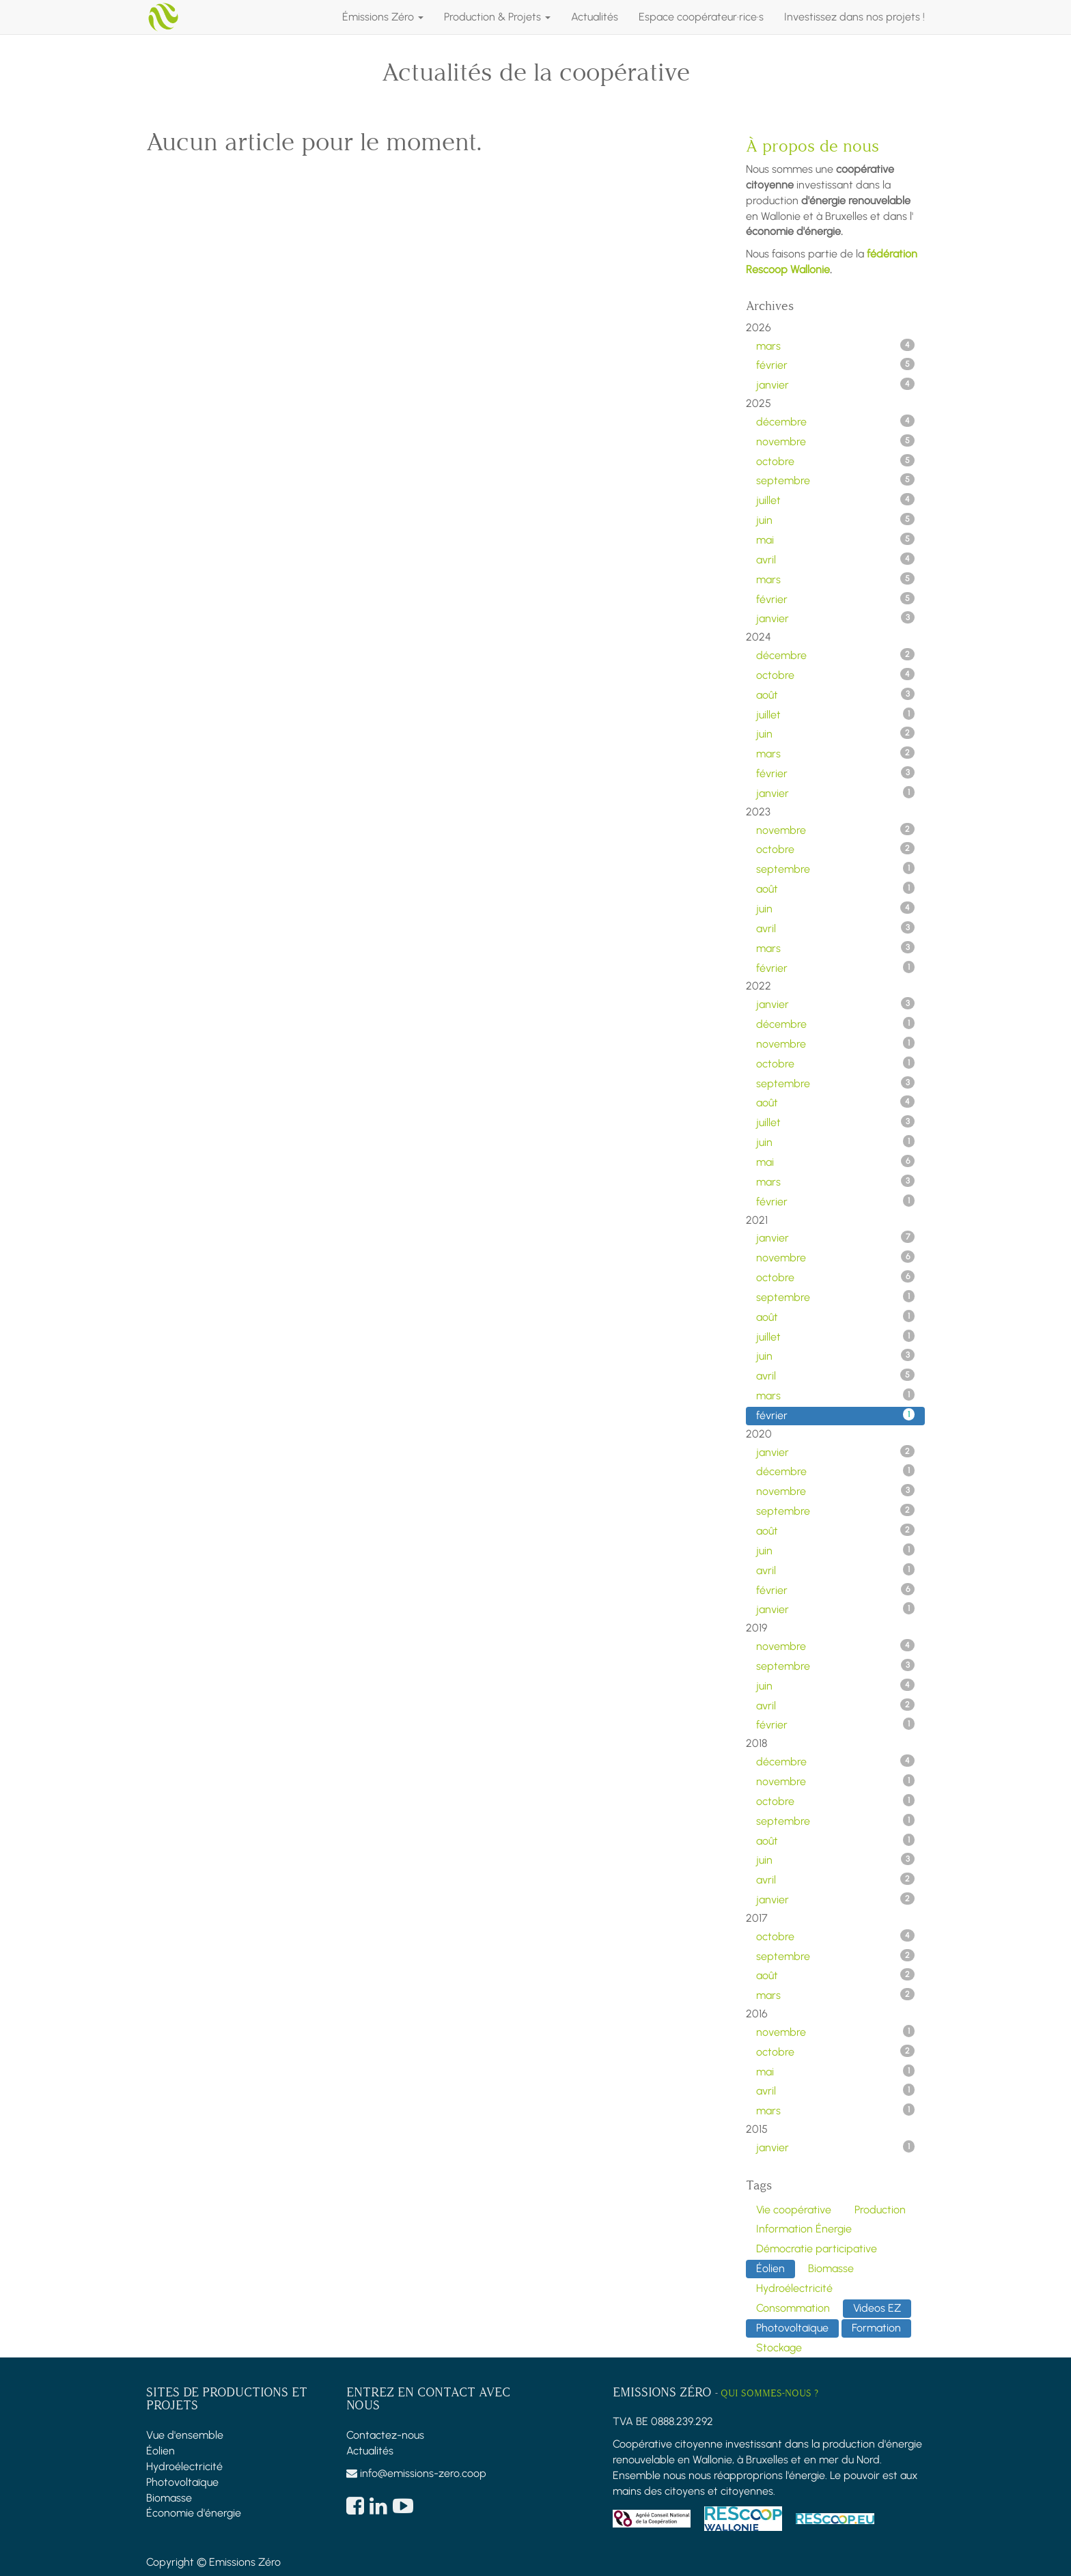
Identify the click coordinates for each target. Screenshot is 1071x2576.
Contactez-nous (385, 2434)
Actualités (369, 2450)
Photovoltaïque (182, 2482)
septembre (835, 480)
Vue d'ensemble (184, 2434)
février (835, 365)
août (835, 694)
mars (835, 345)
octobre (835, 461)
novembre (835, 441)
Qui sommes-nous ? (769, 2393)
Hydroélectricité (184, 2466)
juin (835, 520)
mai (835, 539)
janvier (835, 384)
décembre (835, 421)
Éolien (160, 2450)
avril (835, 559)
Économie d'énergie (193, 2512)
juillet (835, 500)
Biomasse (169, 2497)
